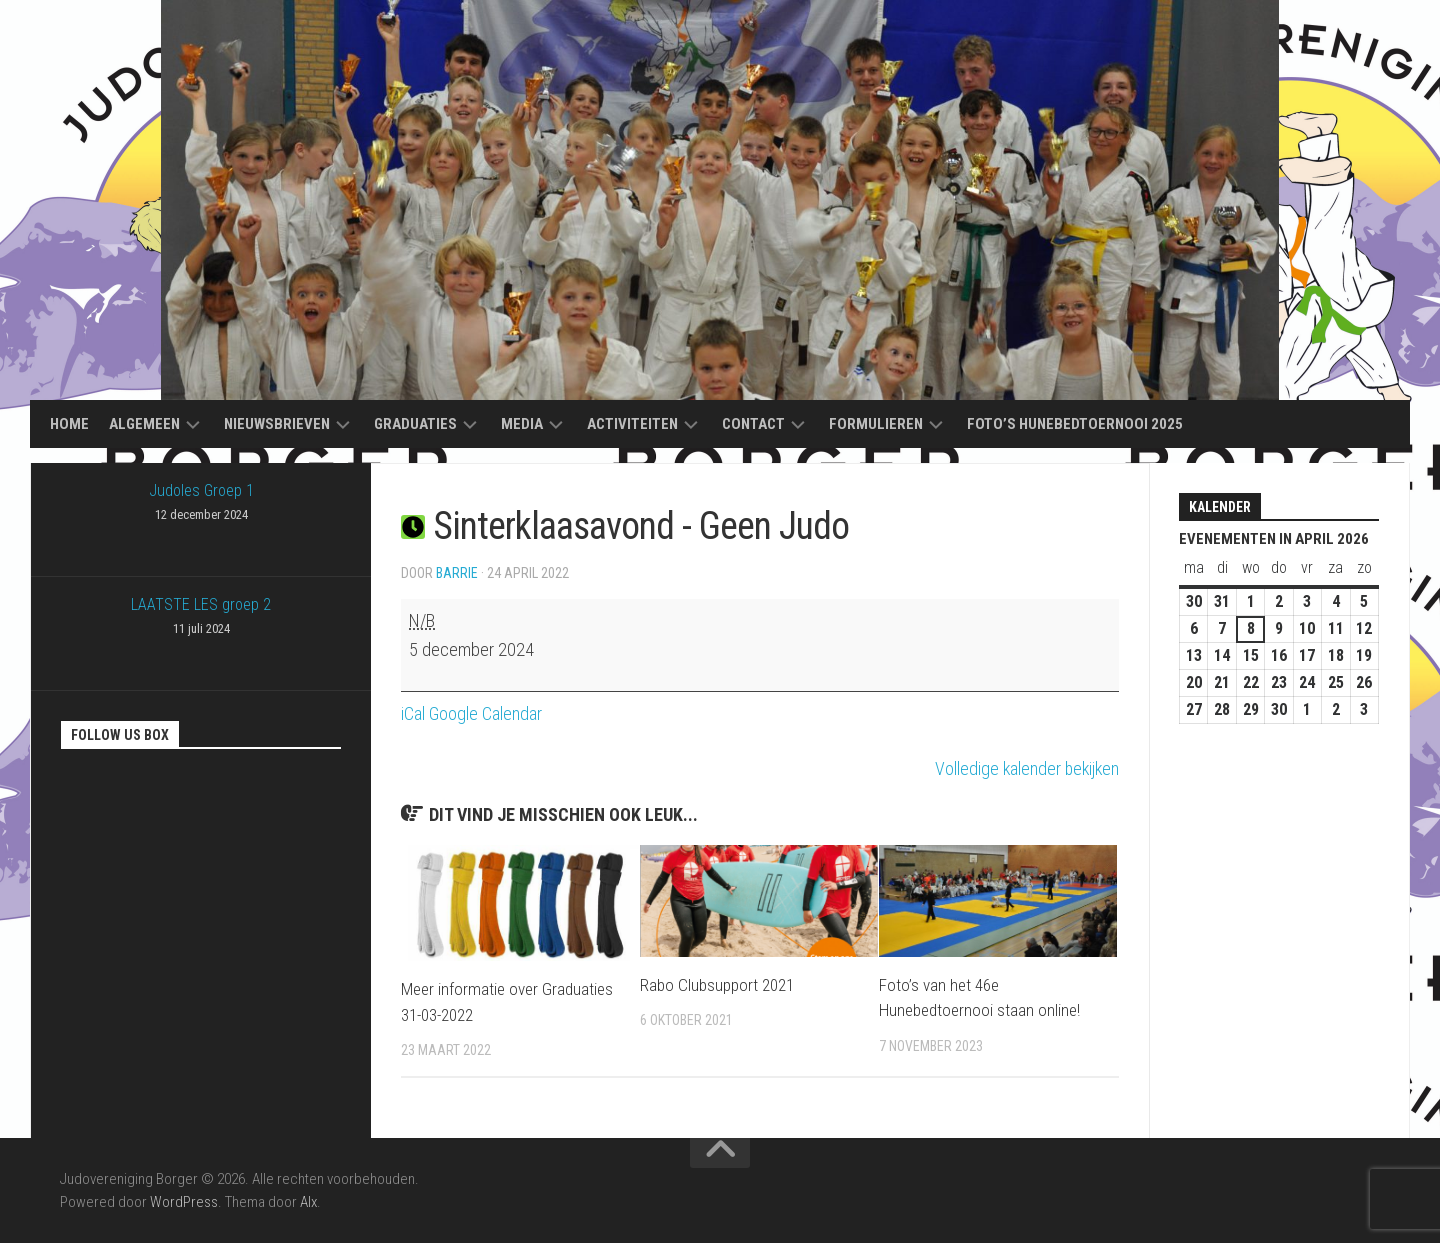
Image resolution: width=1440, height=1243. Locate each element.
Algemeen (144, 424)
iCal (413, 713)
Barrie (457, 573)
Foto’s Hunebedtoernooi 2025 (1075, 424)
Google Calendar (485, 713)
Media (522, 424)
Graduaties (415, 424)
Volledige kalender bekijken (1025, 768)
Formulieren (876, 424)
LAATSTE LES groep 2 (201, 618)
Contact (753, 424)
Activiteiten (632, 424)
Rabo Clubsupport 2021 (717, 985)
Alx (308, 1202)
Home (69, 424)
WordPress (184, 1202)
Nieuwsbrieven (277, 424)
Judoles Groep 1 (201, 504)
